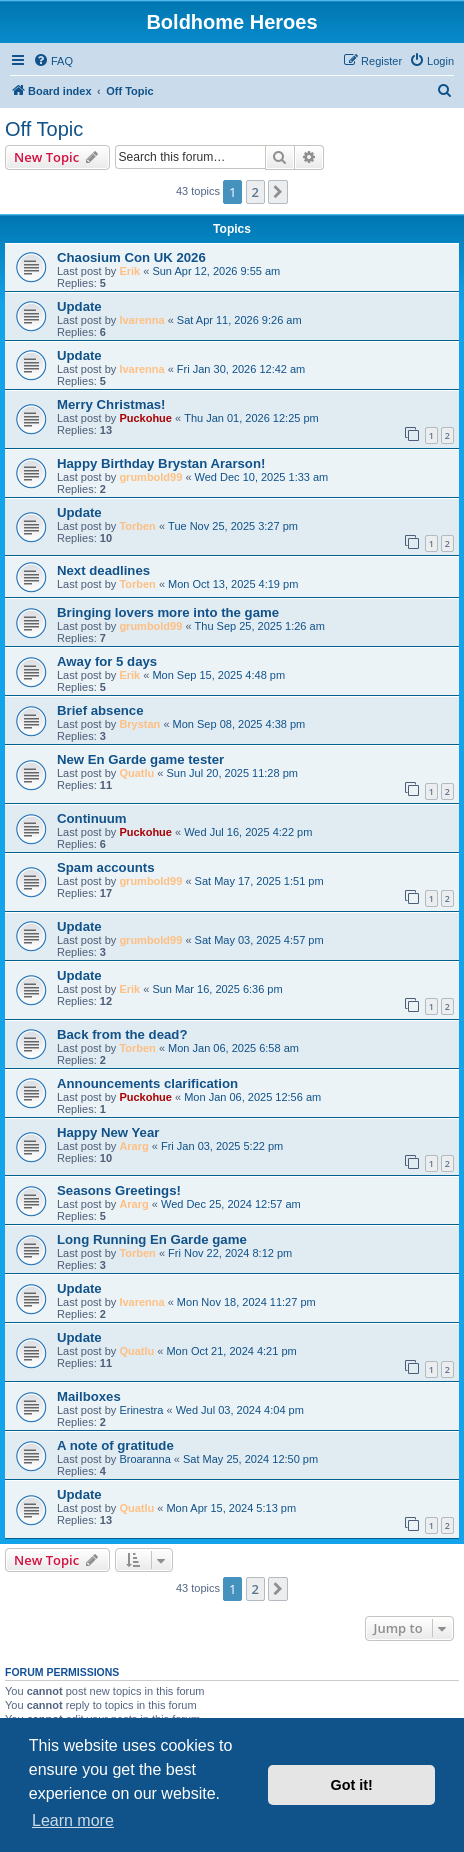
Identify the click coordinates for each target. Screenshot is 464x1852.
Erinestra (141, 1410)
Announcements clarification (147, 1083)
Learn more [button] (73, 1820)
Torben (137, 526)
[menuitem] (53, 61)
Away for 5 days (107, 661)
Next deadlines (103, 570)
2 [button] (255, 192)
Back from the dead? (122, 1034)
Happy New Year (108, 1132)
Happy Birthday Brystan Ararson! (161, 463)
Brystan (139, 724)
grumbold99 (150, 477)
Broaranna (144, 1459)
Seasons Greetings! (119, 1190)
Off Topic (44, 129)
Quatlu (136, 773)
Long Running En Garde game (152, 1239)
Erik (129, 271)
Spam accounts (105, 867)
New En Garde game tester (140, 759)
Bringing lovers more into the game (168, 612)
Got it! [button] (352, 1785)
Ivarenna (141, 320)
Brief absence (100, 710)
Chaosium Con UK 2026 (131, 257)
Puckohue (145, 418)
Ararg (133, 1146)
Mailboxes (89, 1396)
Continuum (92, 818)
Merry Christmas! (111, 404)
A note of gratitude (115, 1445)
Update (79, 306)
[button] (278, 192)
